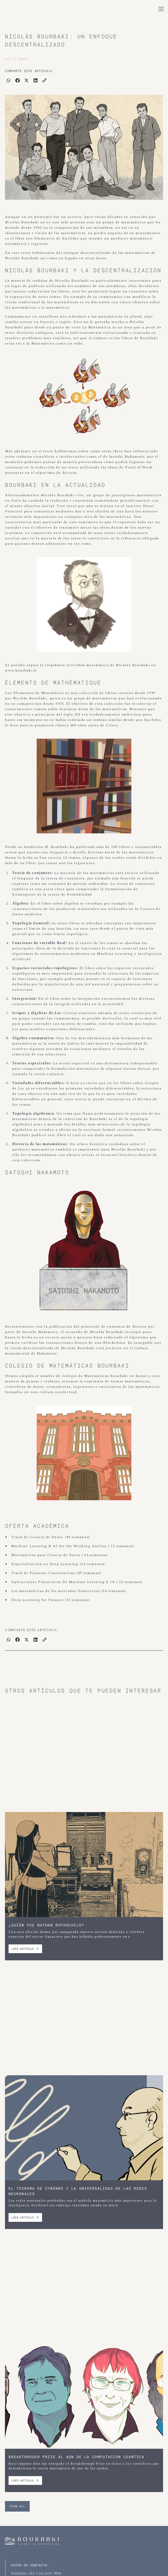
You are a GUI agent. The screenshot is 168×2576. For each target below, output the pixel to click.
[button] (160, 9)
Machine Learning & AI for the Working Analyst (59, 1546)
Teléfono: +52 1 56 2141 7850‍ (36, 2573)
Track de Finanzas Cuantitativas (43, 1573)
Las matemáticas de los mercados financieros (55, 1591)
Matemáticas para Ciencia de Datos (45, 1555)
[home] (25, 8)
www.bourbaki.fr (21, 670)
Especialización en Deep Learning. (45, 1564)
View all (17, 2506)
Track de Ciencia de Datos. (37, 1537)
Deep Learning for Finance (37, 1600)
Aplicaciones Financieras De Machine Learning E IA (63, 1582)
